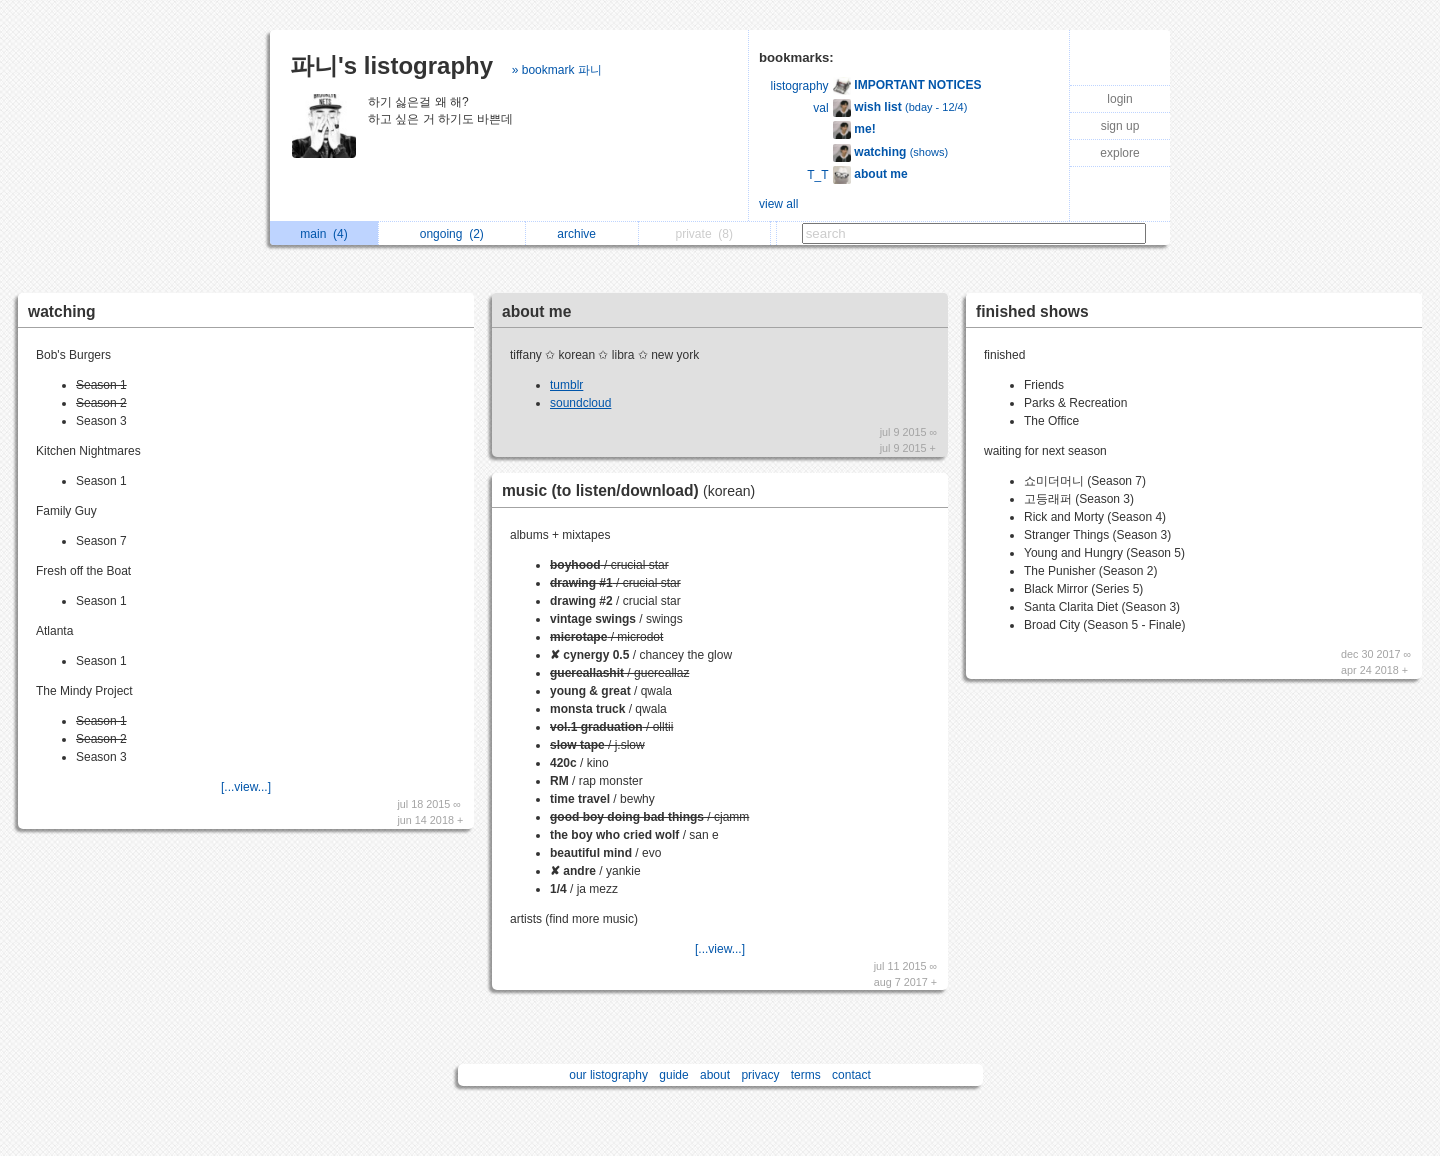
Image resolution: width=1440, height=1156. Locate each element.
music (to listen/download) (633, 490)
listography (800, 86)
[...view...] (246, 787)
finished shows (1032, 311)
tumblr (566, 385)
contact (851, 1075)
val (820, 108)
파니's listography (391, 65)
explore (1119, 153)
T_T (817, 175)
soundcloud (580, 403)
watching (62, 311)
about (715, 1075)
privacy (760, 1075)
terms (806, 1075)
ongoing (452, 234)
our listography (608, 1075)
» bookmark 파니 (557, 70)
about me (536, 311)
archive (581, 234)
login (1119, 99)
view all (778, 204)
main (323, 234)
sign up (1120, 126)
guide (673, 1075)
